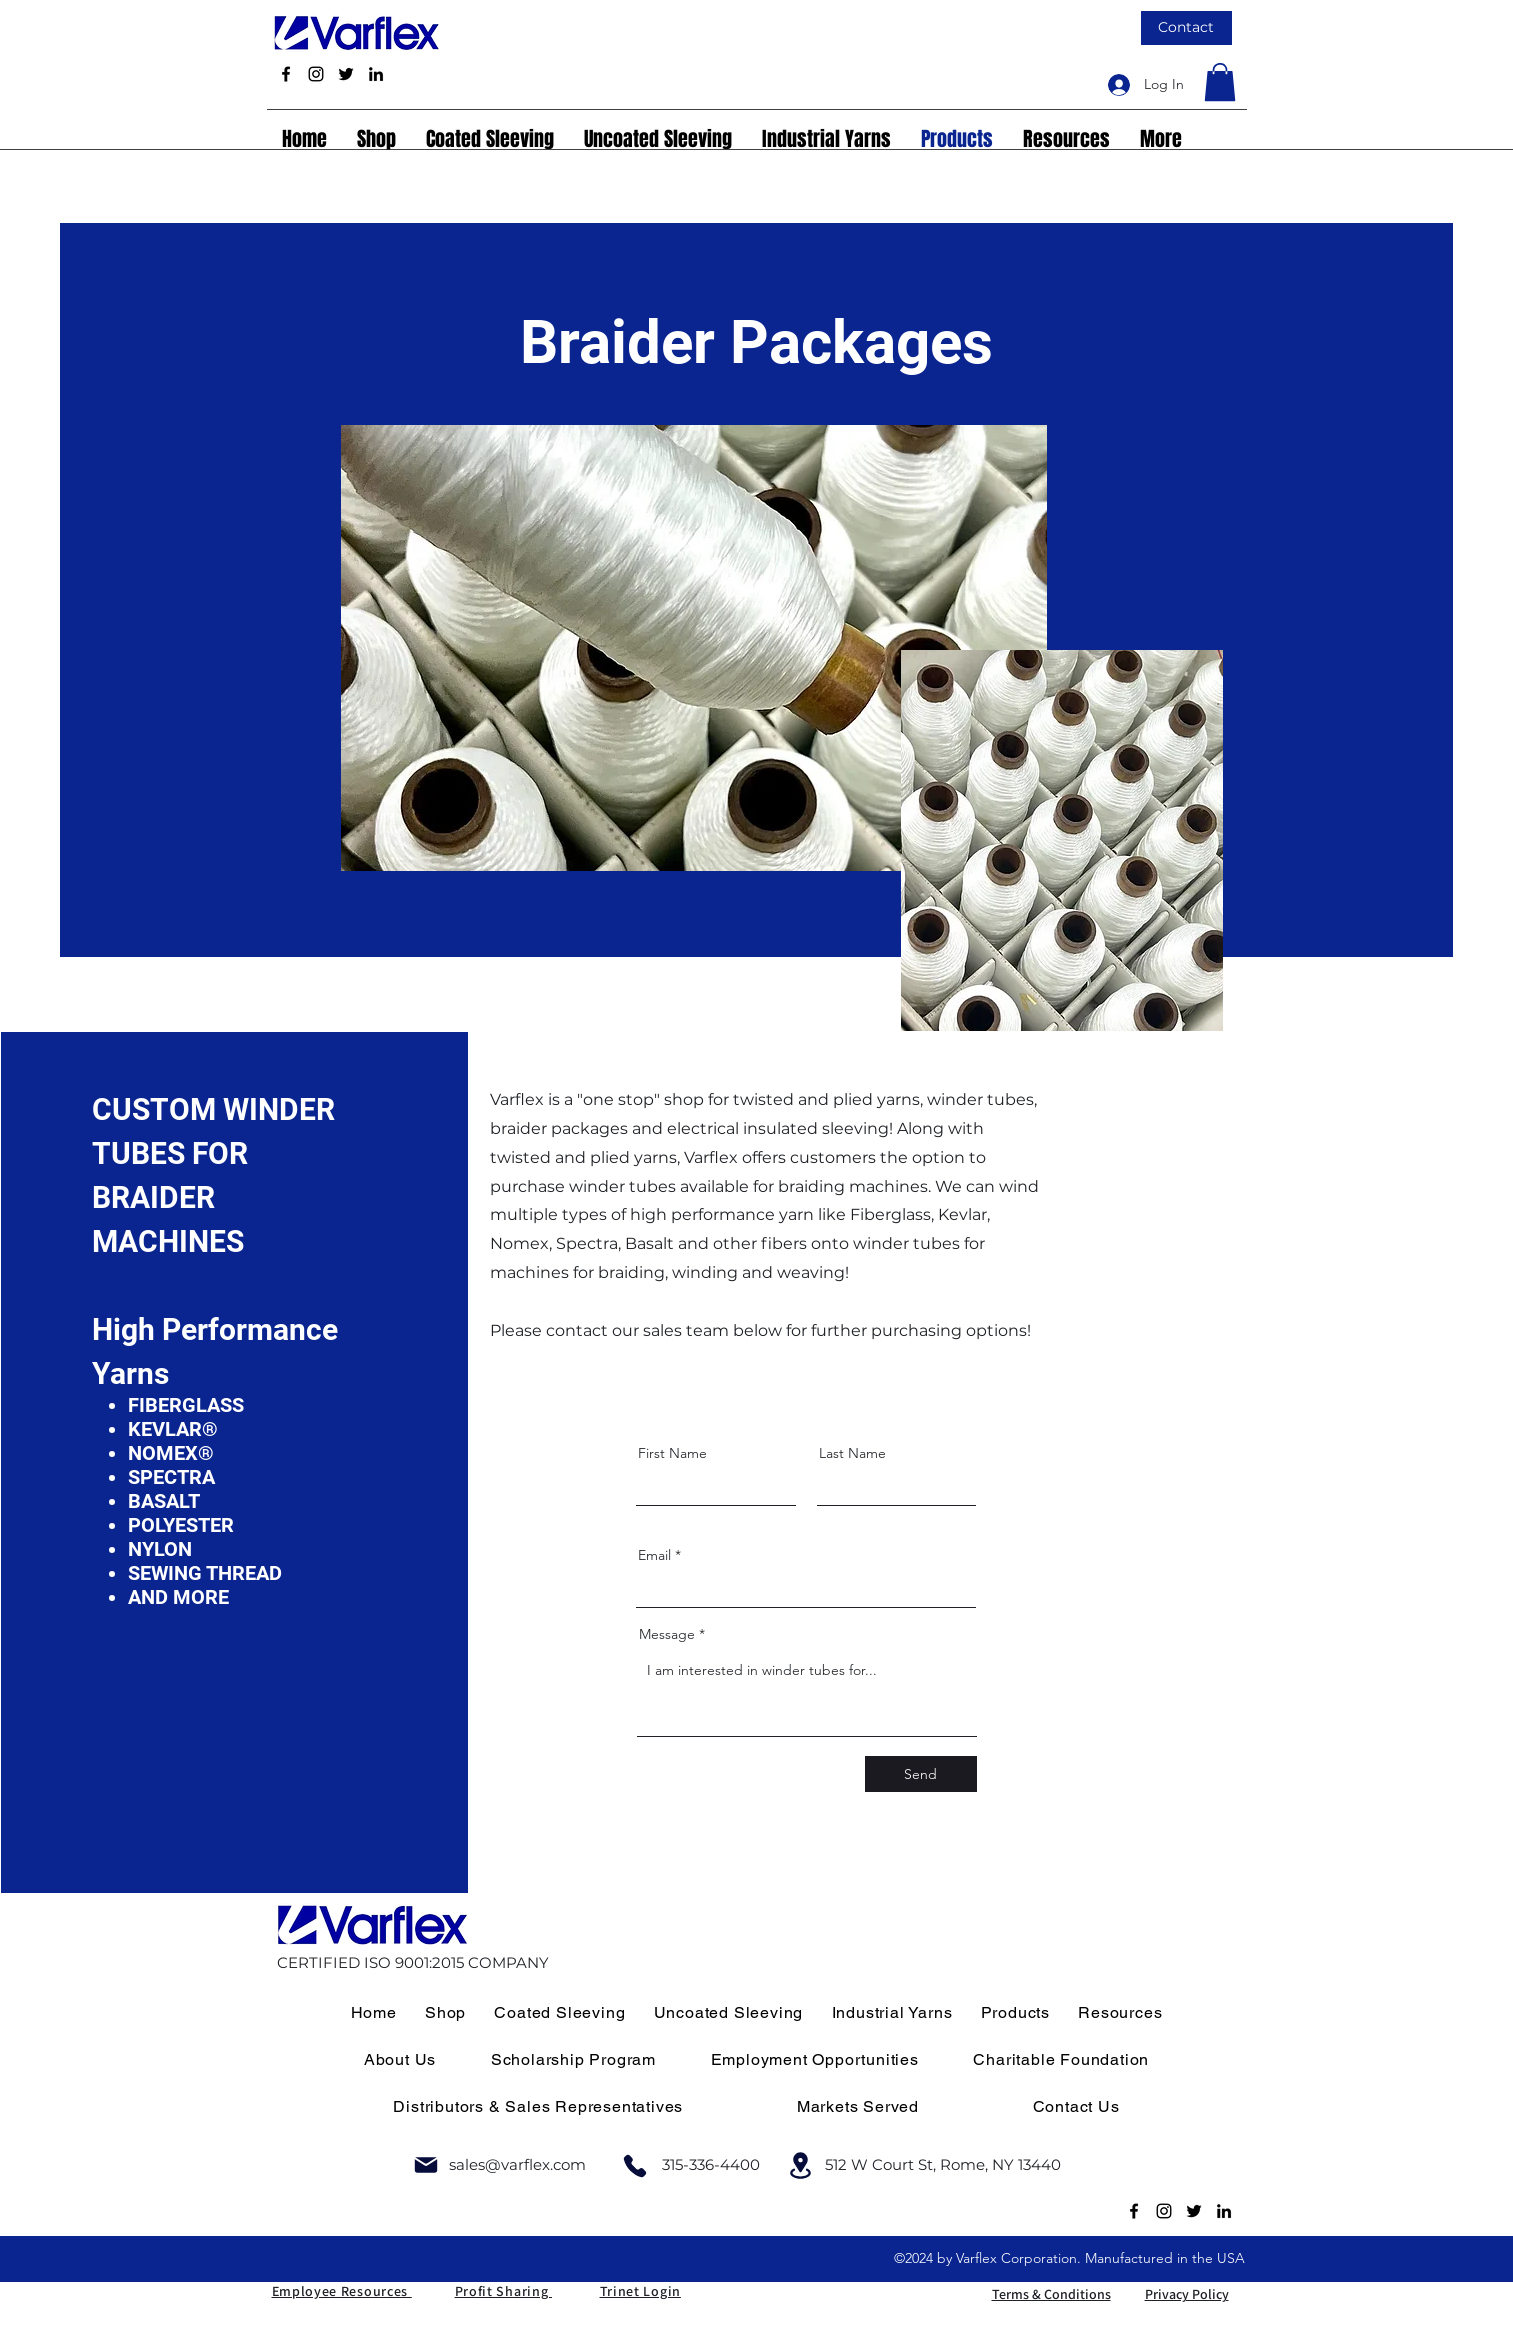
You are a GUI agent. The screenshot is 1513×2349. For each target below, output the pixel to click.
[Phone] (635, 2165)
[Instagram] (316, 74)
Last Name (852, 1453)
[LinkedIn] (376, 74)
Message (667, 1634)
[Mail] (426, 2165)
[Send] (921, 1774)
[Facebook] (286, 74)
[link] (1220, 82)
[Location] (801, 2165)
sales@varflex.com (517, 2164)
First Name (672, 1453)
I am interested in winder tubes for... (807, 1693)
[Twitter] (346, 74)
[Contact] (1186, 28)
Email (654, 1555)
